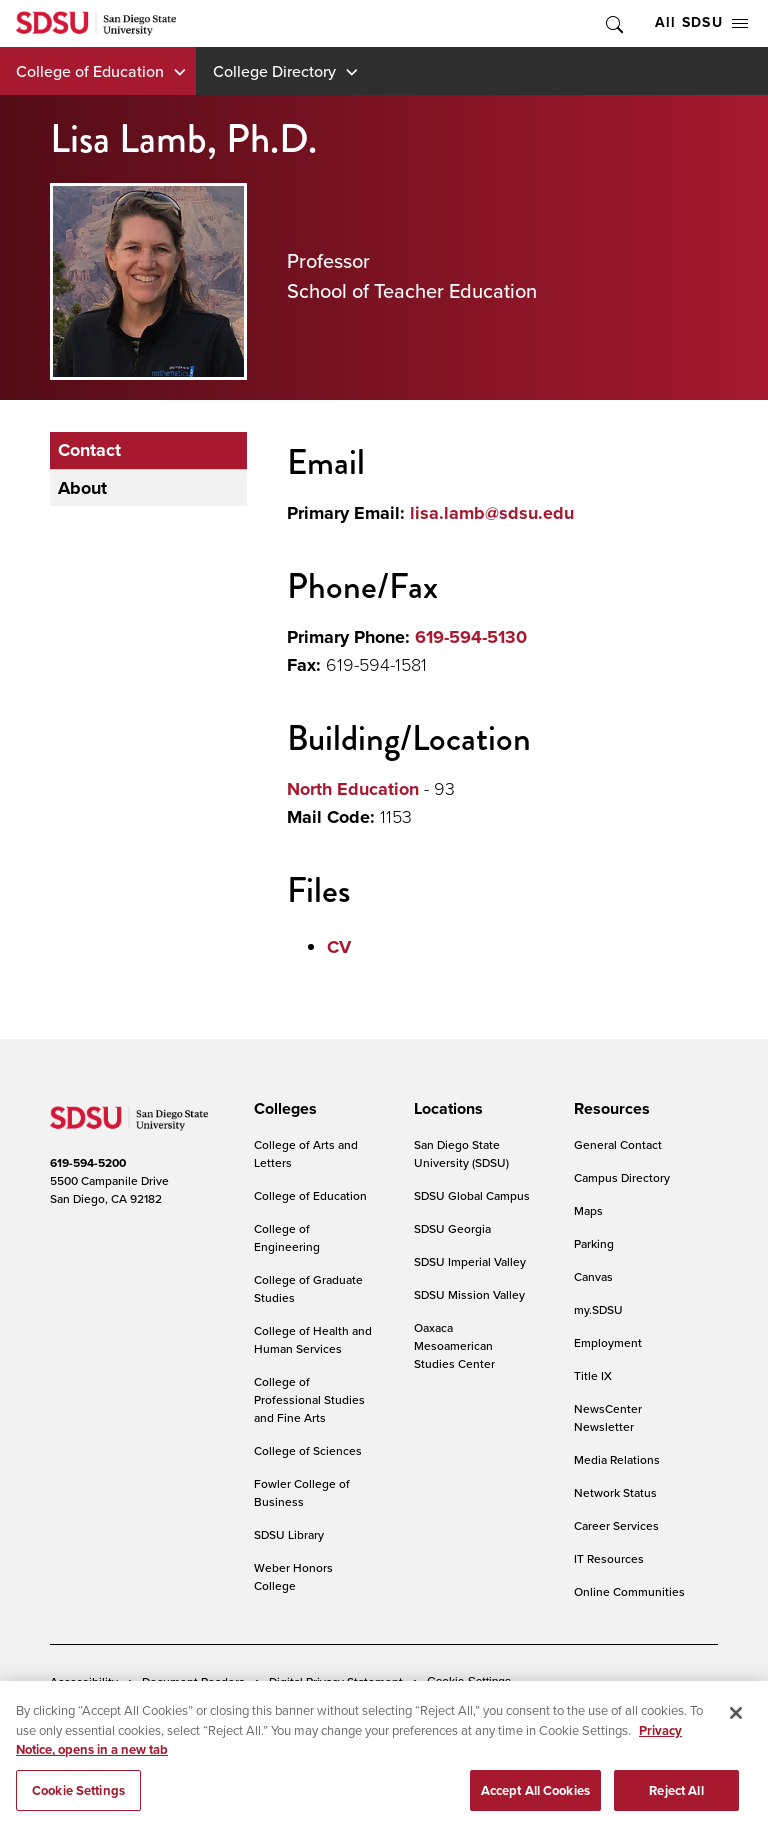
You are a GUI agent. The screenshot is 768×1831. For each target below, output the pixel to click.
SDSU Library (289, 1534)
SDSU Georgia (452, 1228)
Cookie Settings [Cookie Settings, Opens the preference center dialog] (78, 1799)
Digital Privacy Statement (336, 1681)
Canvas (593, 1276)
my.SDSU (598, 1309)
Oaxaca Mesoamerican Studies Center (454, 1345)
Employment (608, 1342)
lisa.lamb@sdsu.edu (492, 513)
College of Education (90, 71)
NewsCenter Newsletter (608, 1417)
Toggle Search (613, 23)
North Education (353, 789)
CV (339, 947)
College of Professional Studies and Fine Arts (309, 1399)
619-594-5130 (471, 637)
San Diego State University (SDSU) (461, 1153)
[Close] (736, 1723)
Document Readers (193, 1681)
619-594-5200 (88, 1163)
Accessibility (84, 1681)
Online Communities (629, 1591)
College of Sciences (308, 1450)
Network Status (615, 1492)
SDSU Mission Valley (469, 1294)
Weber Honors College (293, 1576)
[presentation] (282, 1109)
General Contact (618, 1144)
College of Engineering (287, 1237)
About (82, 488)
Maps (588, 1210)
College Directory (274, 71)
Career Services (616, 1525)
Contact (89, 450)
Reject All (676, 1799)
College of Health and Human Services (313, 1339)
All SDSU (701, 22)
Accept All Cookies (535, 1799)
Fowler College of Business (302, 1492)
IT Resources (609, 1558)
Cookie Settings (469, 1682)
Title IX (593, 1375)
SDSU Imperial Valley (470, 1261)
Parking (594, 1243)
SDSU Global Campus (472, 1195)
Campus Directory (622, 1177)
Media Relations (617, 1459)
